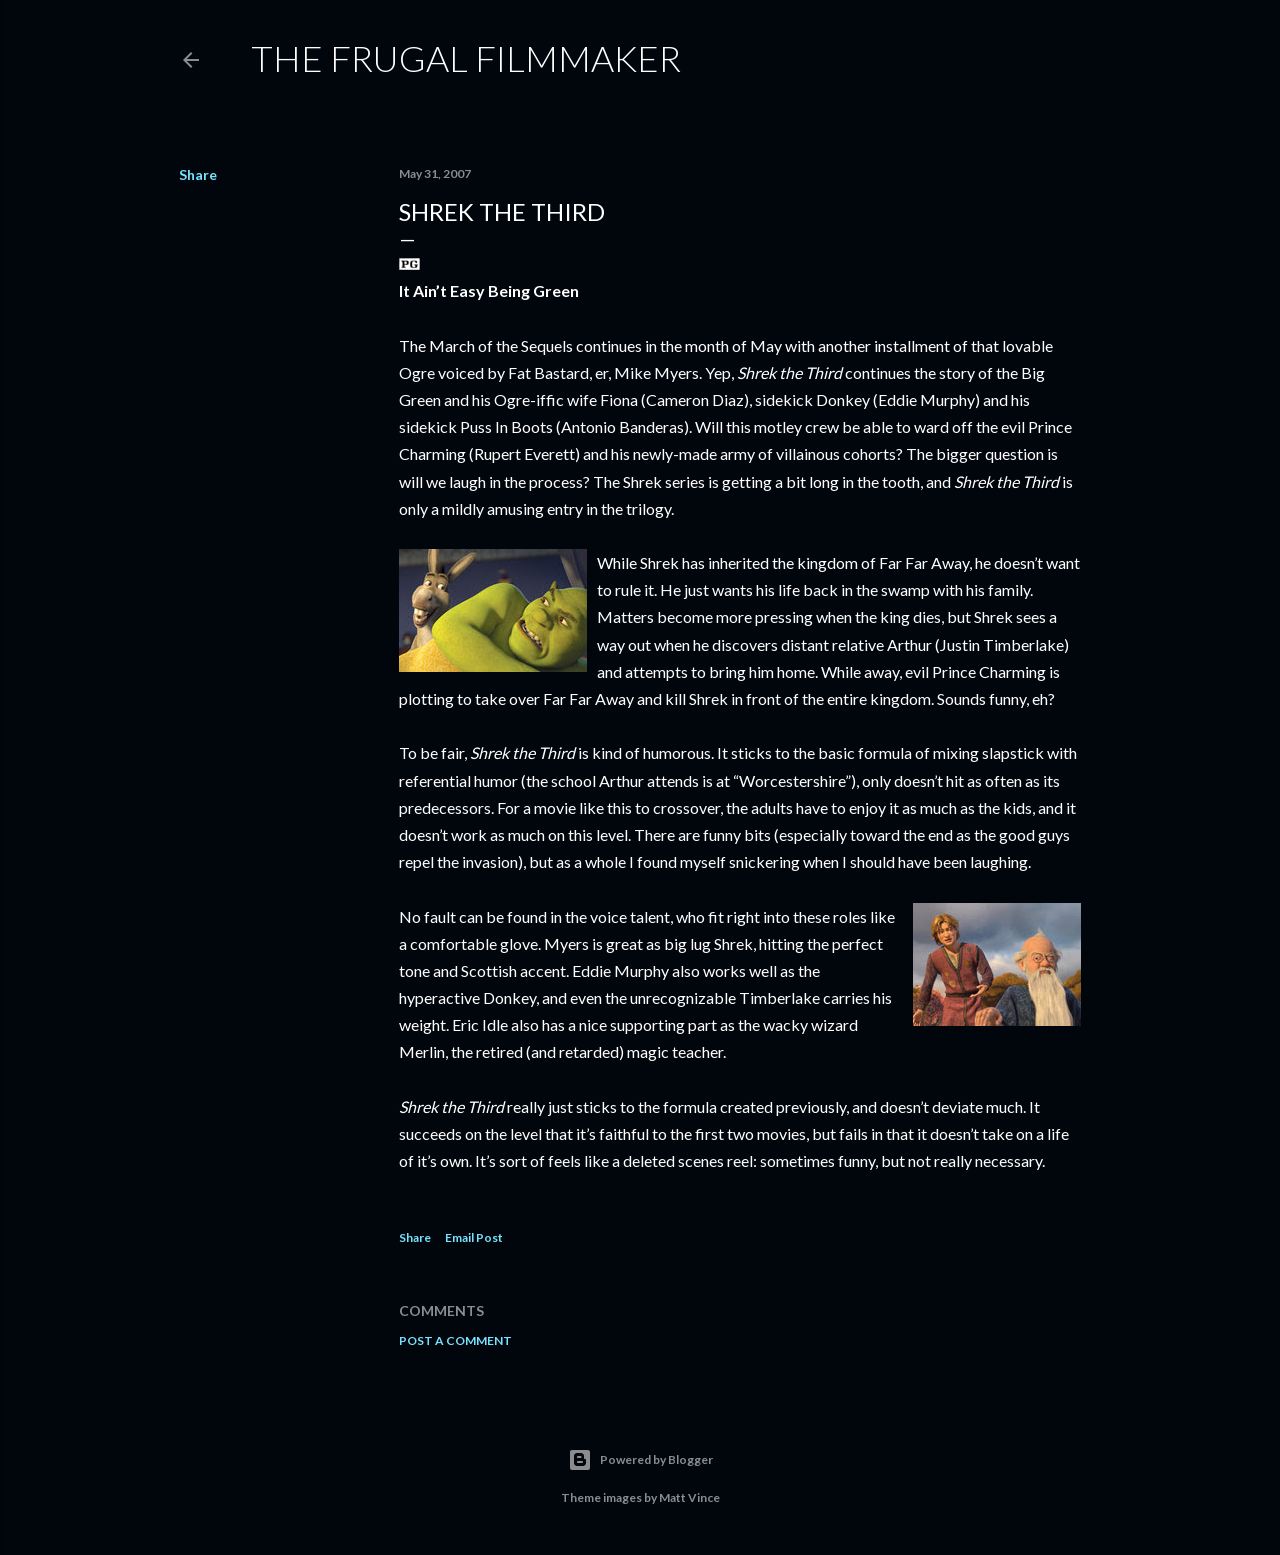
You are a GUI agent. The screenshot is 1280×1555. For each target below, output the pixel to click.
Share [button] (198, 174)
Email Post (474, 1237)
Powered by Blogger (640, 1460)
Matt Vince (689, 1497)
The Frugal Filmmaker (466, 58)
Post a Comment (455, 1340)
